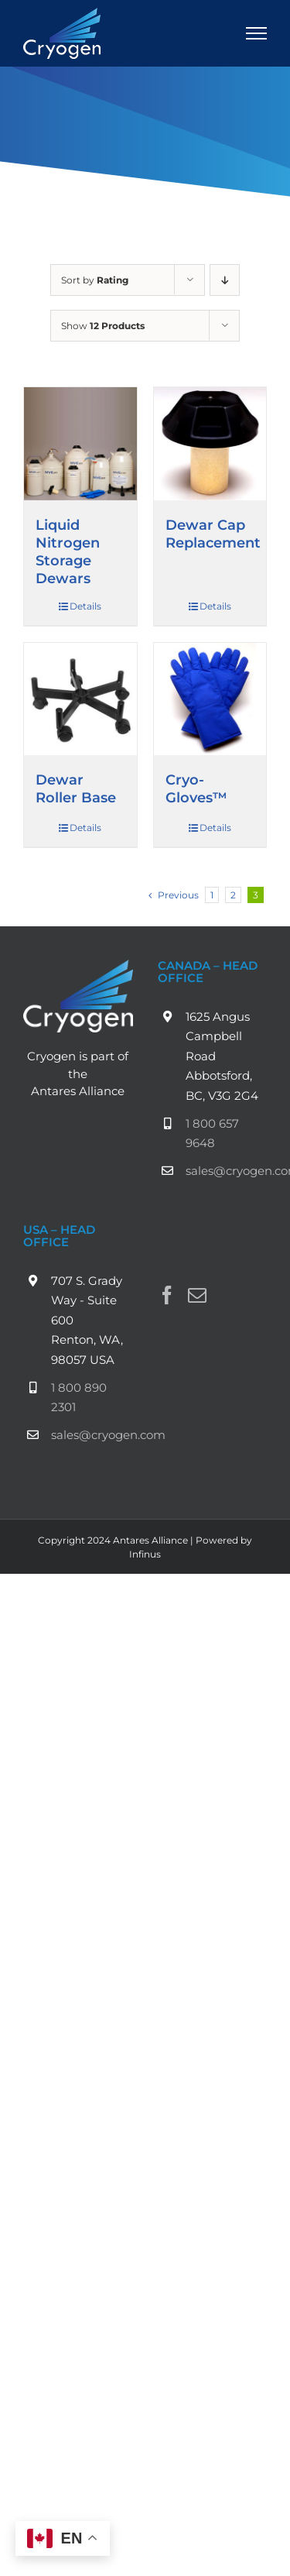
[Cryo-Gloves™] (210, 699)
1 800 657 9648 (212, 1133)
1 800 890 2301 (79, 1397)
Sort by (94, 280)
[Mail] (197, 1295)
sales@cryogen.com (227, 1170)
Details (85, 606)
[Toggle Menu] (257, 33)
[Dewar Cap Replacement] (210, 443)
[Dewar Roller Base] (80, 699)
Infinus (145, 1554)
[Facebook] (167, 1295)
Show (103, 325)
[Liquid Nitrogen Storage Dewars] (80, 443)
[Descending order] (225, 280)
